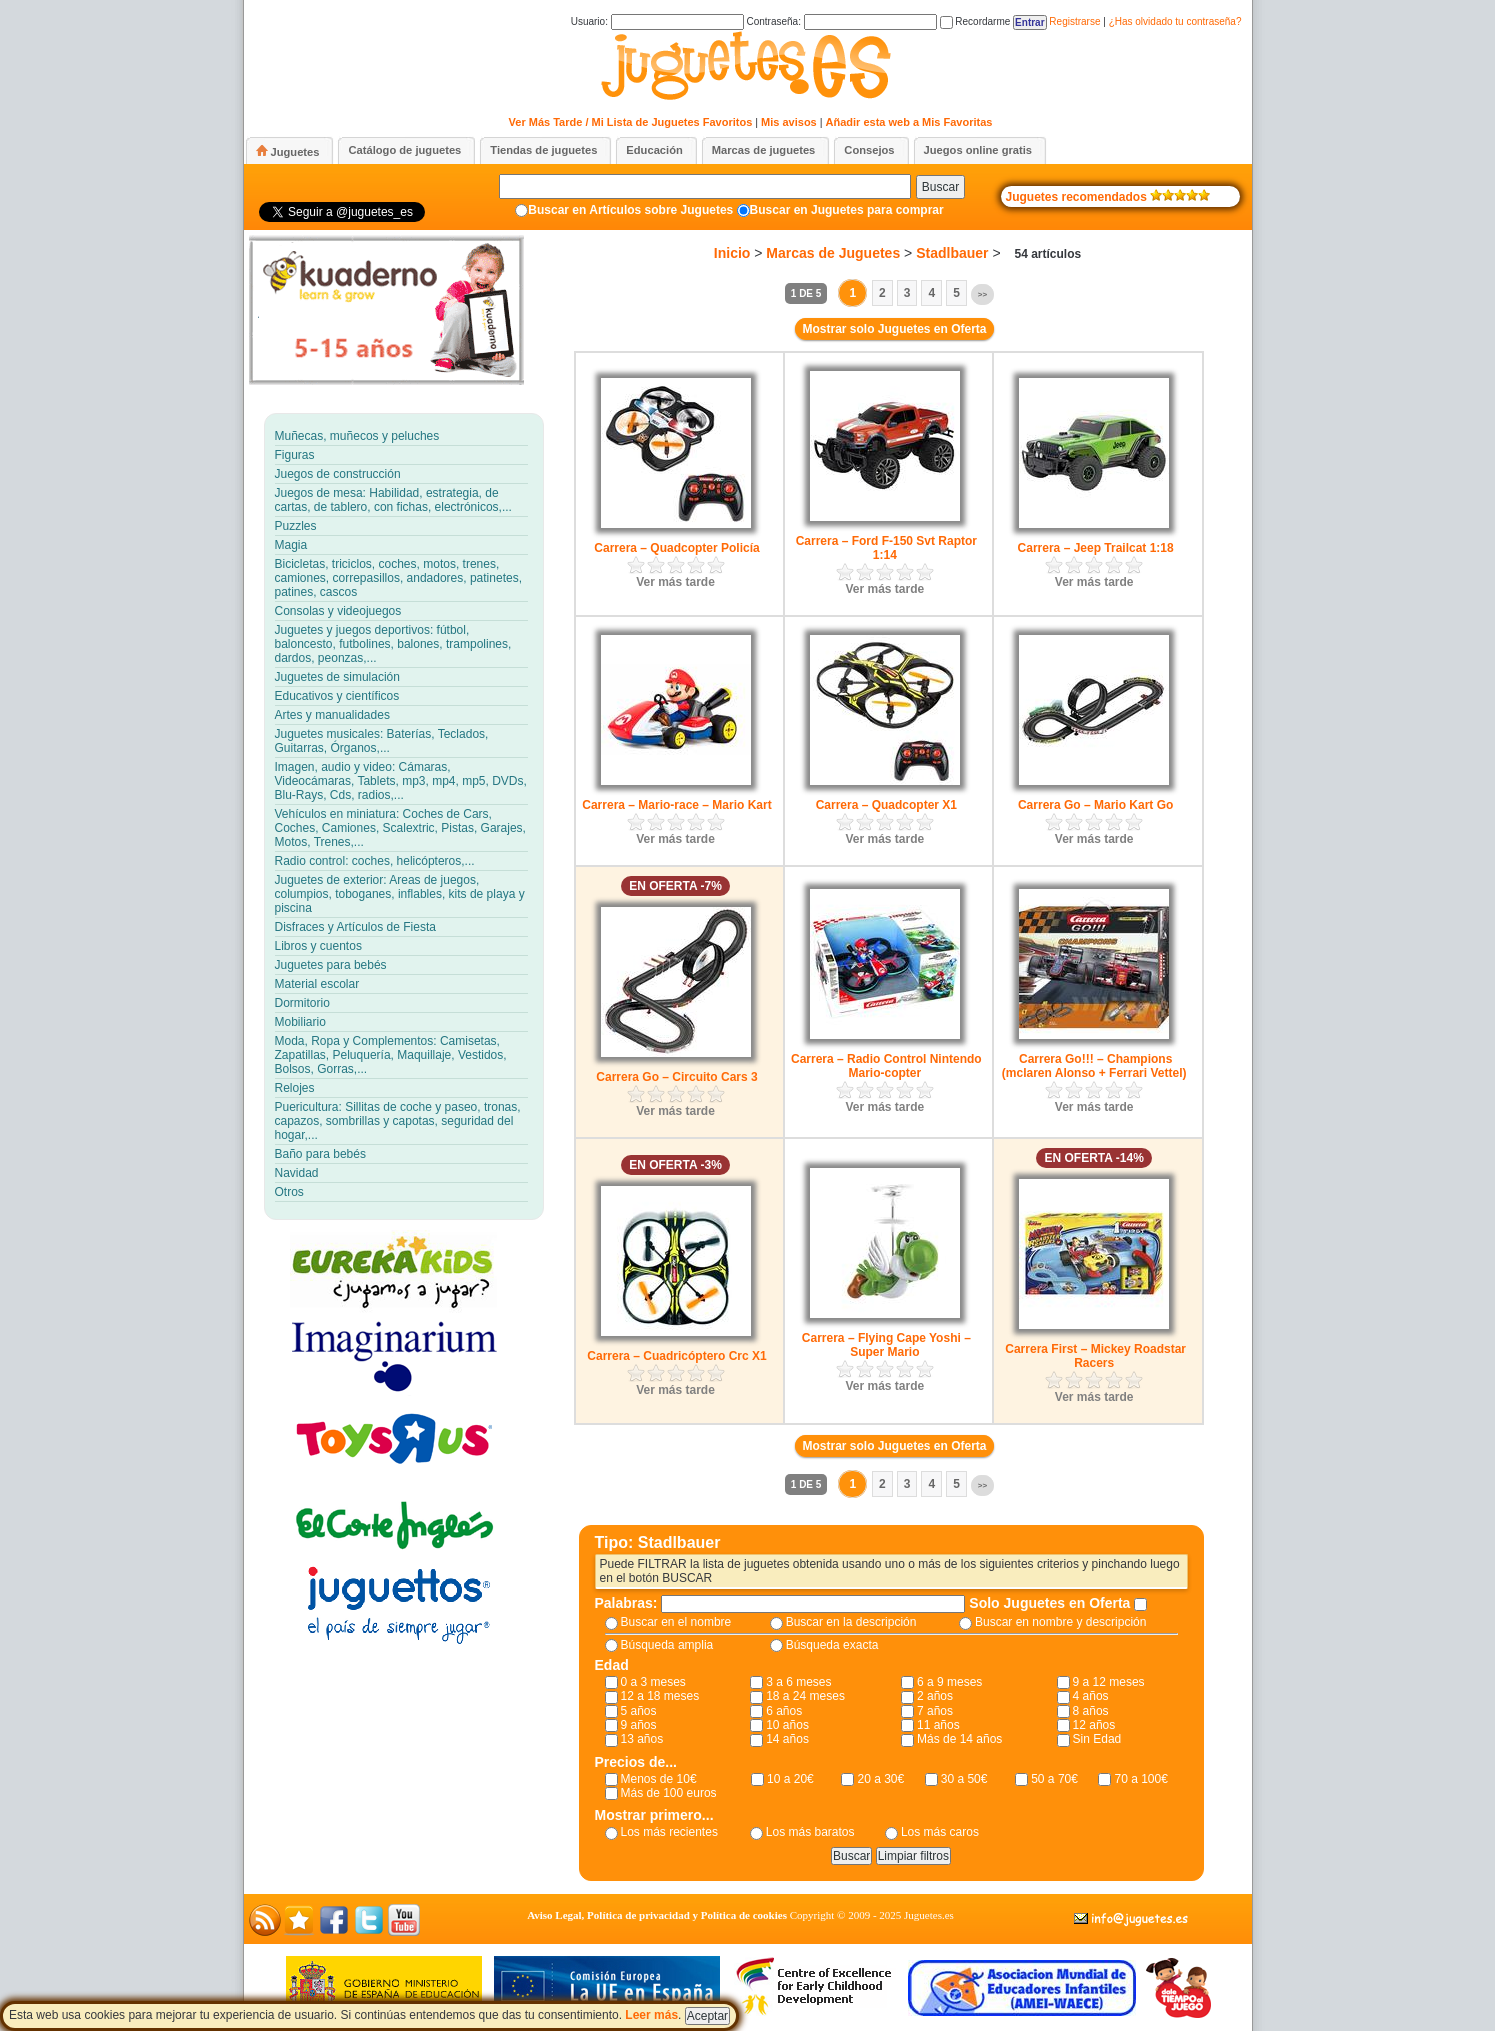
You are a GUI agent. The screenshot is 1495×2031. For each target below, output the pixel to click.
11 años (938, 1725)
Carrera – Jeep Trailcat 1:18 (1096, 548)
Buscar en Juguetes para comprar (847, 210)
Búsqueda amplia (667, 1645)
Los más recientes (669, 1832)
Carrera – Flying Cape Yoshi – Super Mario (886, 1345)
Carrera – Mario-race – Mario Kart (676, 805)
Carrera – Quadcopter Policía (676, 548)
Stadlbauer (952, 253)
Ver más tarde (675, 582)
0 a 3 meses (653, 1682)
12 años (1094, 1725)
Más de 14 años (959, 1739)
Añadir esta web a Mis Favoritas (909, 122)
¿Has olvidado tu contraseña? (1175, 21)
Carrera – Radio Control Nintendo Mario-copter (886, 1066)
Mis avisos (789, 122)
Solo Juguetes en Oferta (1051, 1603)
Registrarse (1074, 21)
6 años (784, 1711)
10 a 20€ (790, 1779)
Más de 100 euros (669, 1793)
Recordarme (975, 21)
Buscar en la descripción (851, 1622)
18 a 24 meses (805, 1696)
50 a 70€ (1054, 1779)
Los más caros (940, 1832)
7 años (935, 1711)
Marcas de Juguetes (833, 253)
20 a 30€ (880, 1779)
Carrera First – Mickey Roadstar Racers (1095, 1356)
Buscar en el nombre (676, 1622)
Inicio (732, 253)
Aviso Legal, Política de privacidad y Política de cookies (657, 1915)
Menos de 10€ (659, 1779)
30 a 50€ (964, 1779)
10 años (787, 1725)
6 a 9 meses (949, 1682)
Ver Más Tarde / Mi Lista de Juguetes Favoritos (631, 122)
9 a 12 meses (1109, 1682)
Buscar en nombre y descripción (1060, 1622)
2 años (935, 1696)
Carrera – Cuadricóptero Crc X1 (676, 1356)
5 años (639, 1711)
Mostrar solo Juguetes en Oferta (894, 329)
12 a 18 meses (660, 1696)
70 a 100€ (1140, 1779)
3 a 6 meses (798, 1682)
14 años (787, 1739)
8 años (1091, 1711)
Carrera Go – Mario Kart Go (1095, 805)
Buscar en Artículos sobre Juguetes (630, 210)
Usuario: (657, 21)
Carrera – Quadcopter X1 (886, 805)
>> (982, 294)
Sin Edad (1097, 1739)
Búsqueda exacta (832, 1645)
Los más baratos (810, 1832)
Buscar (940, 187)
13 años (642, 1739)
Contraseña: (841, 21)
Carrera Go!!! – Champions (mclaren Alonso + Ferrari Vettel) (1094, 1066)
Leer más (651, 2015)
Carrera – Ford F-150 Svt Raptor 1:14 (886, 548)
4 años (1091, 1696)
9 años (639, 1725)
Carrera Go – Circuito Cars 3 (676, 1077)
